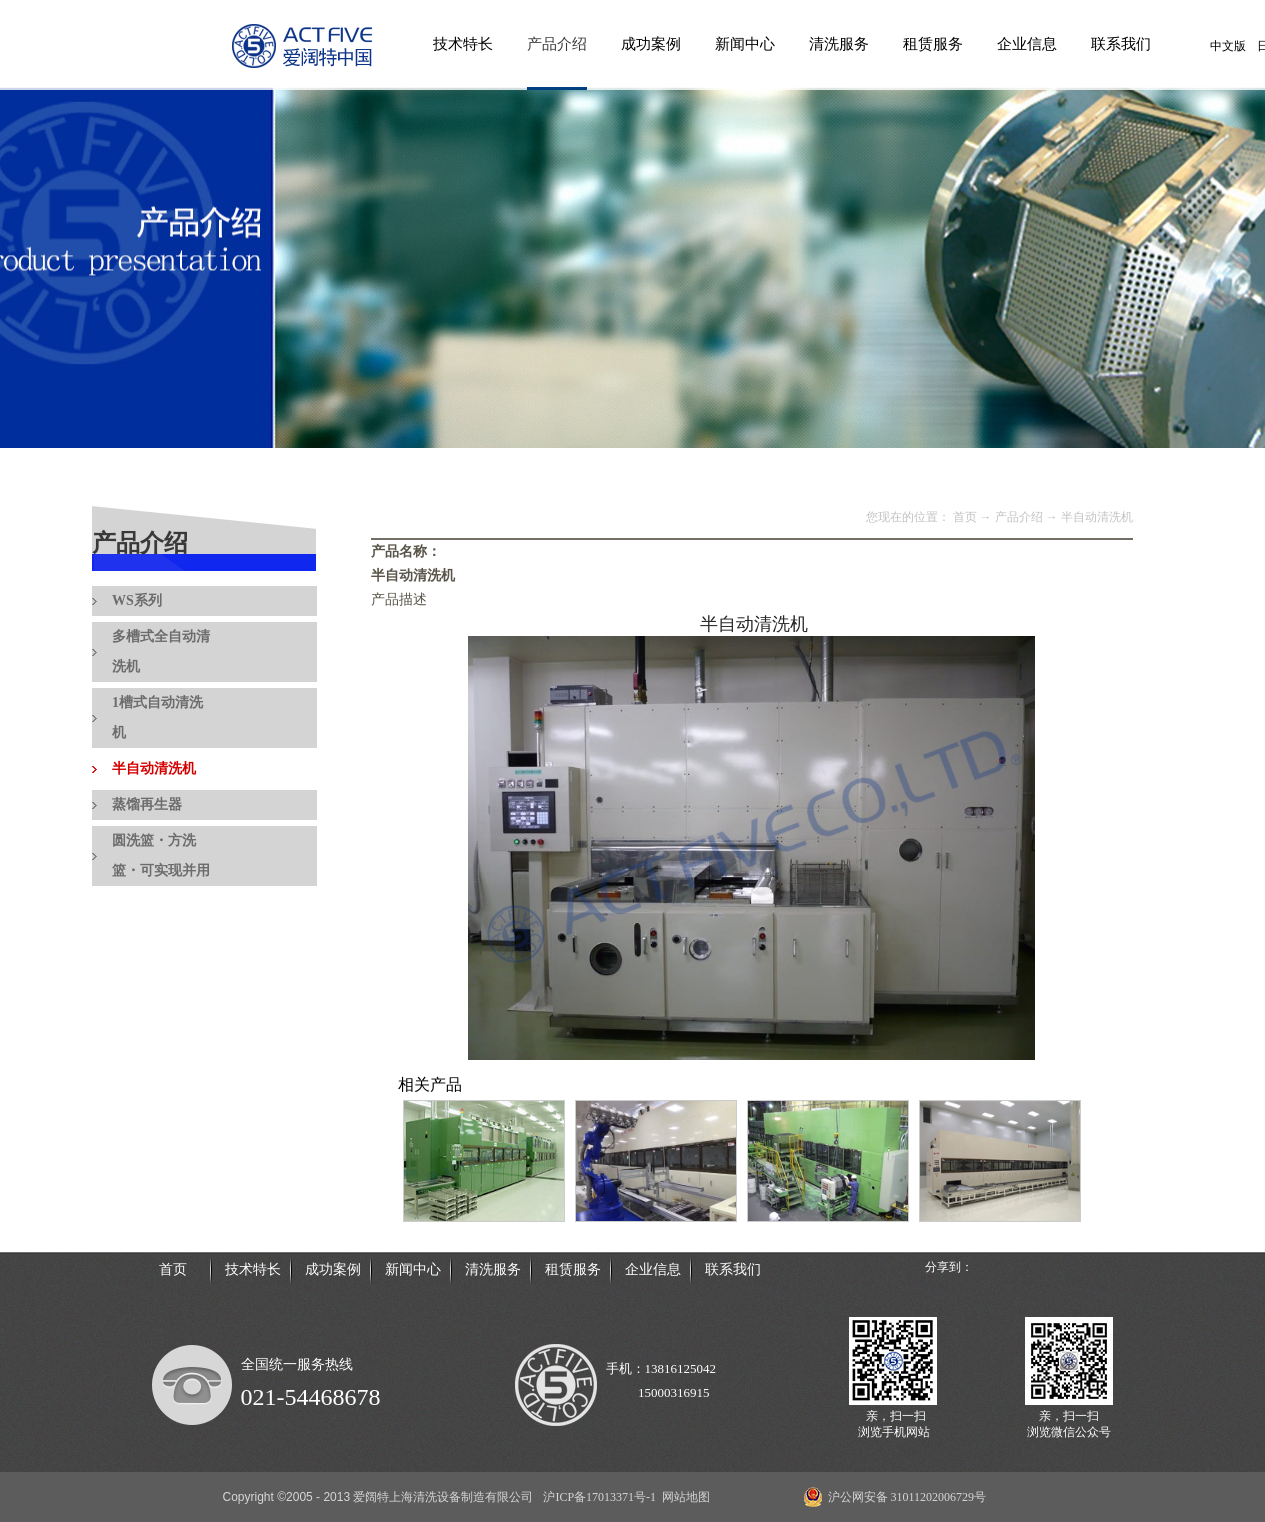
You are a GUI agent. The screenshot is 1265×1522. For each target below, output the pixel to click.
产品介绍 (1019, 517)
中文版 (1228, 46)
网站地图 (683, 1497)
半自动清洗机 (1097, 517)
